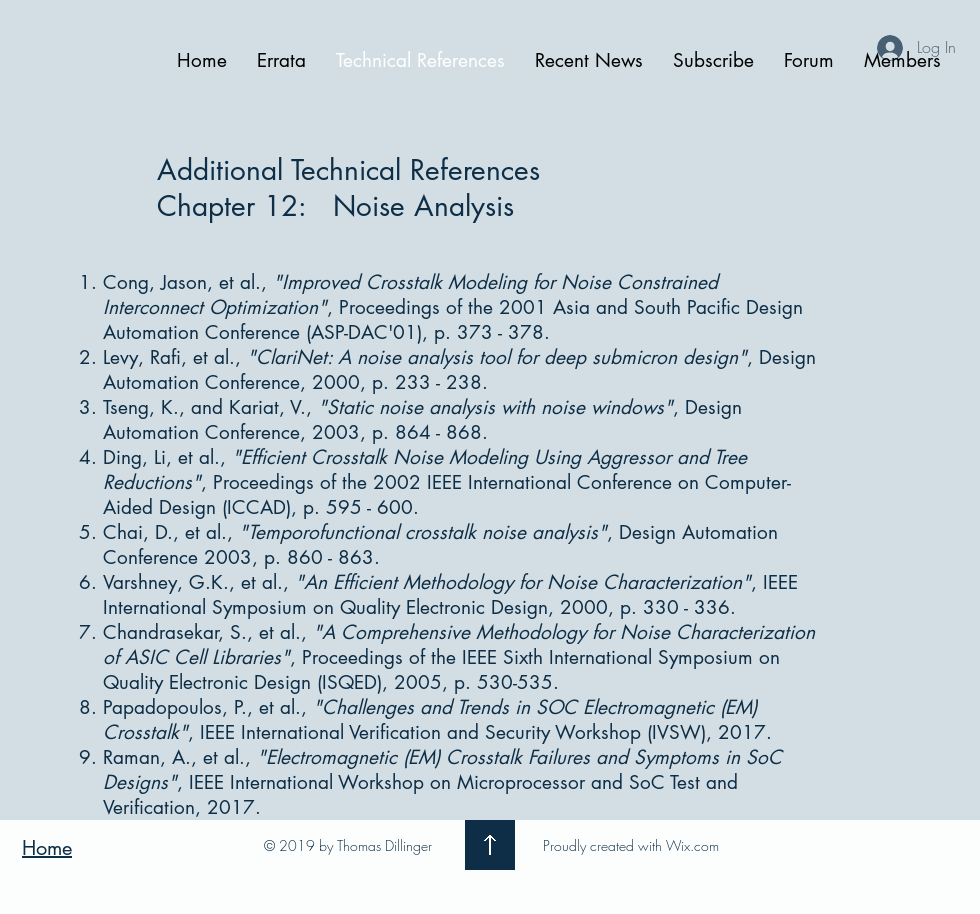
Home (47, 848)
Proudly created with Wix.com (631, 845)
